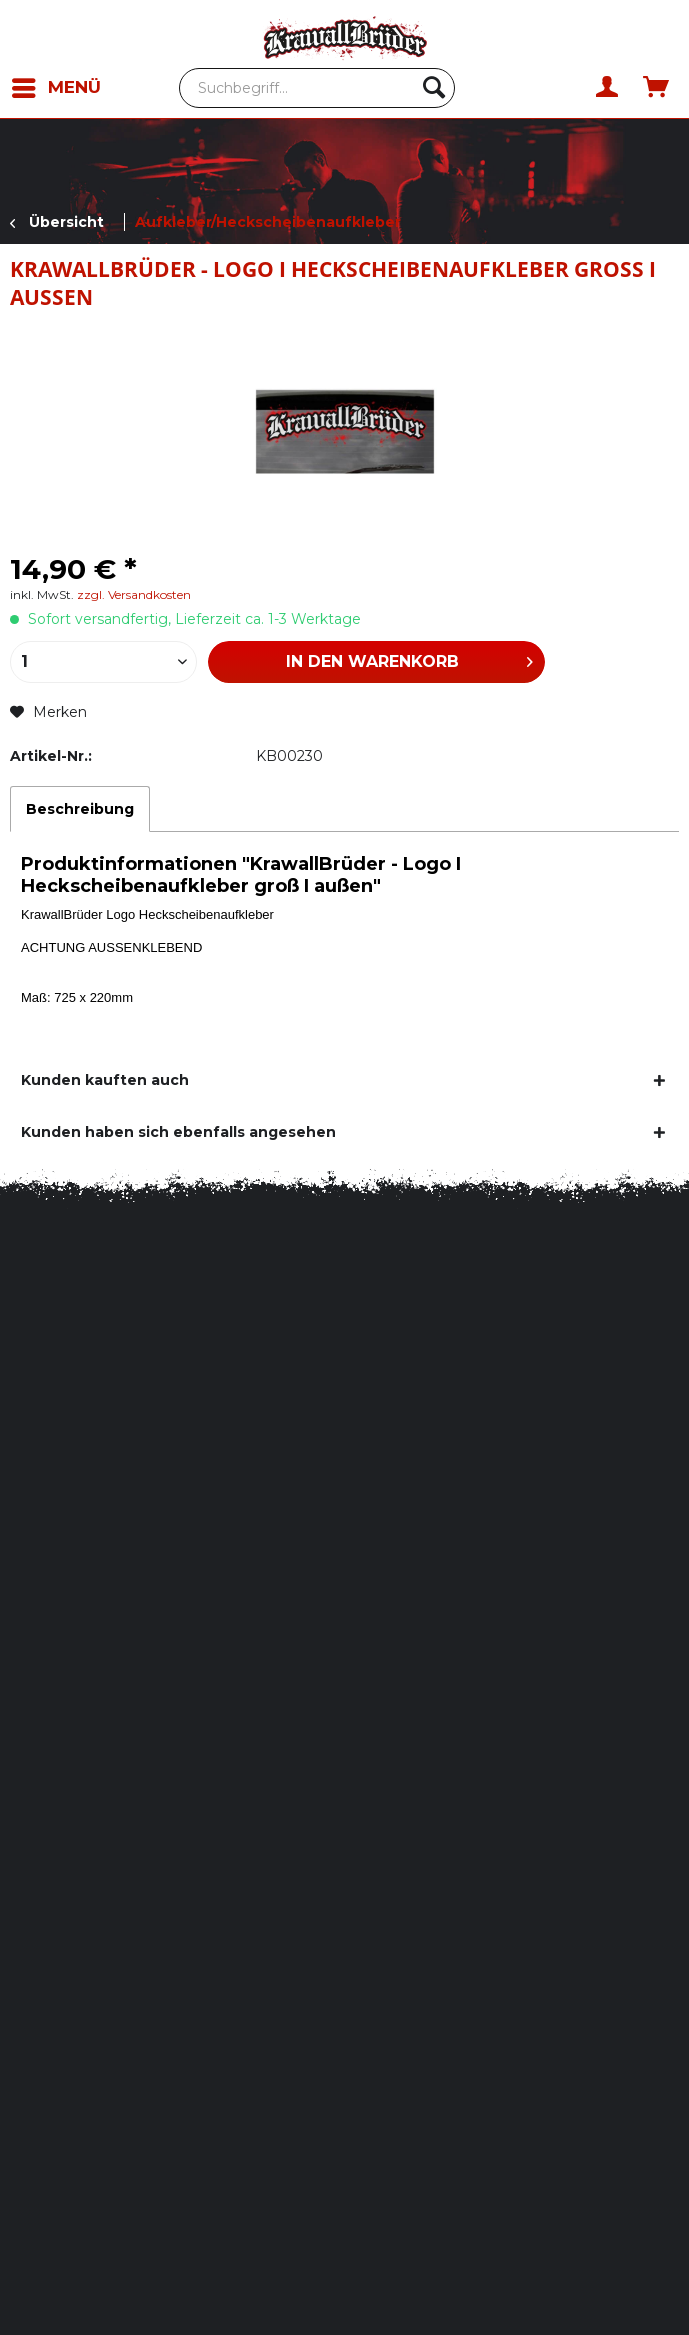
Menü (56, 84)
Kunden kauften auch (105, 1080)
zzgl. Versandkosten (134, 594)
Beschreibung (80, 809)
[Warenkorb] (657, 88)
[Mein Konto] (608, 88)
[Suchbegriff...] (317, 88)
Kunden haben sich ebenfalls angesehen (178, 1132)
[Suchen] (434, 87)
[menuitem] (64, 88)
